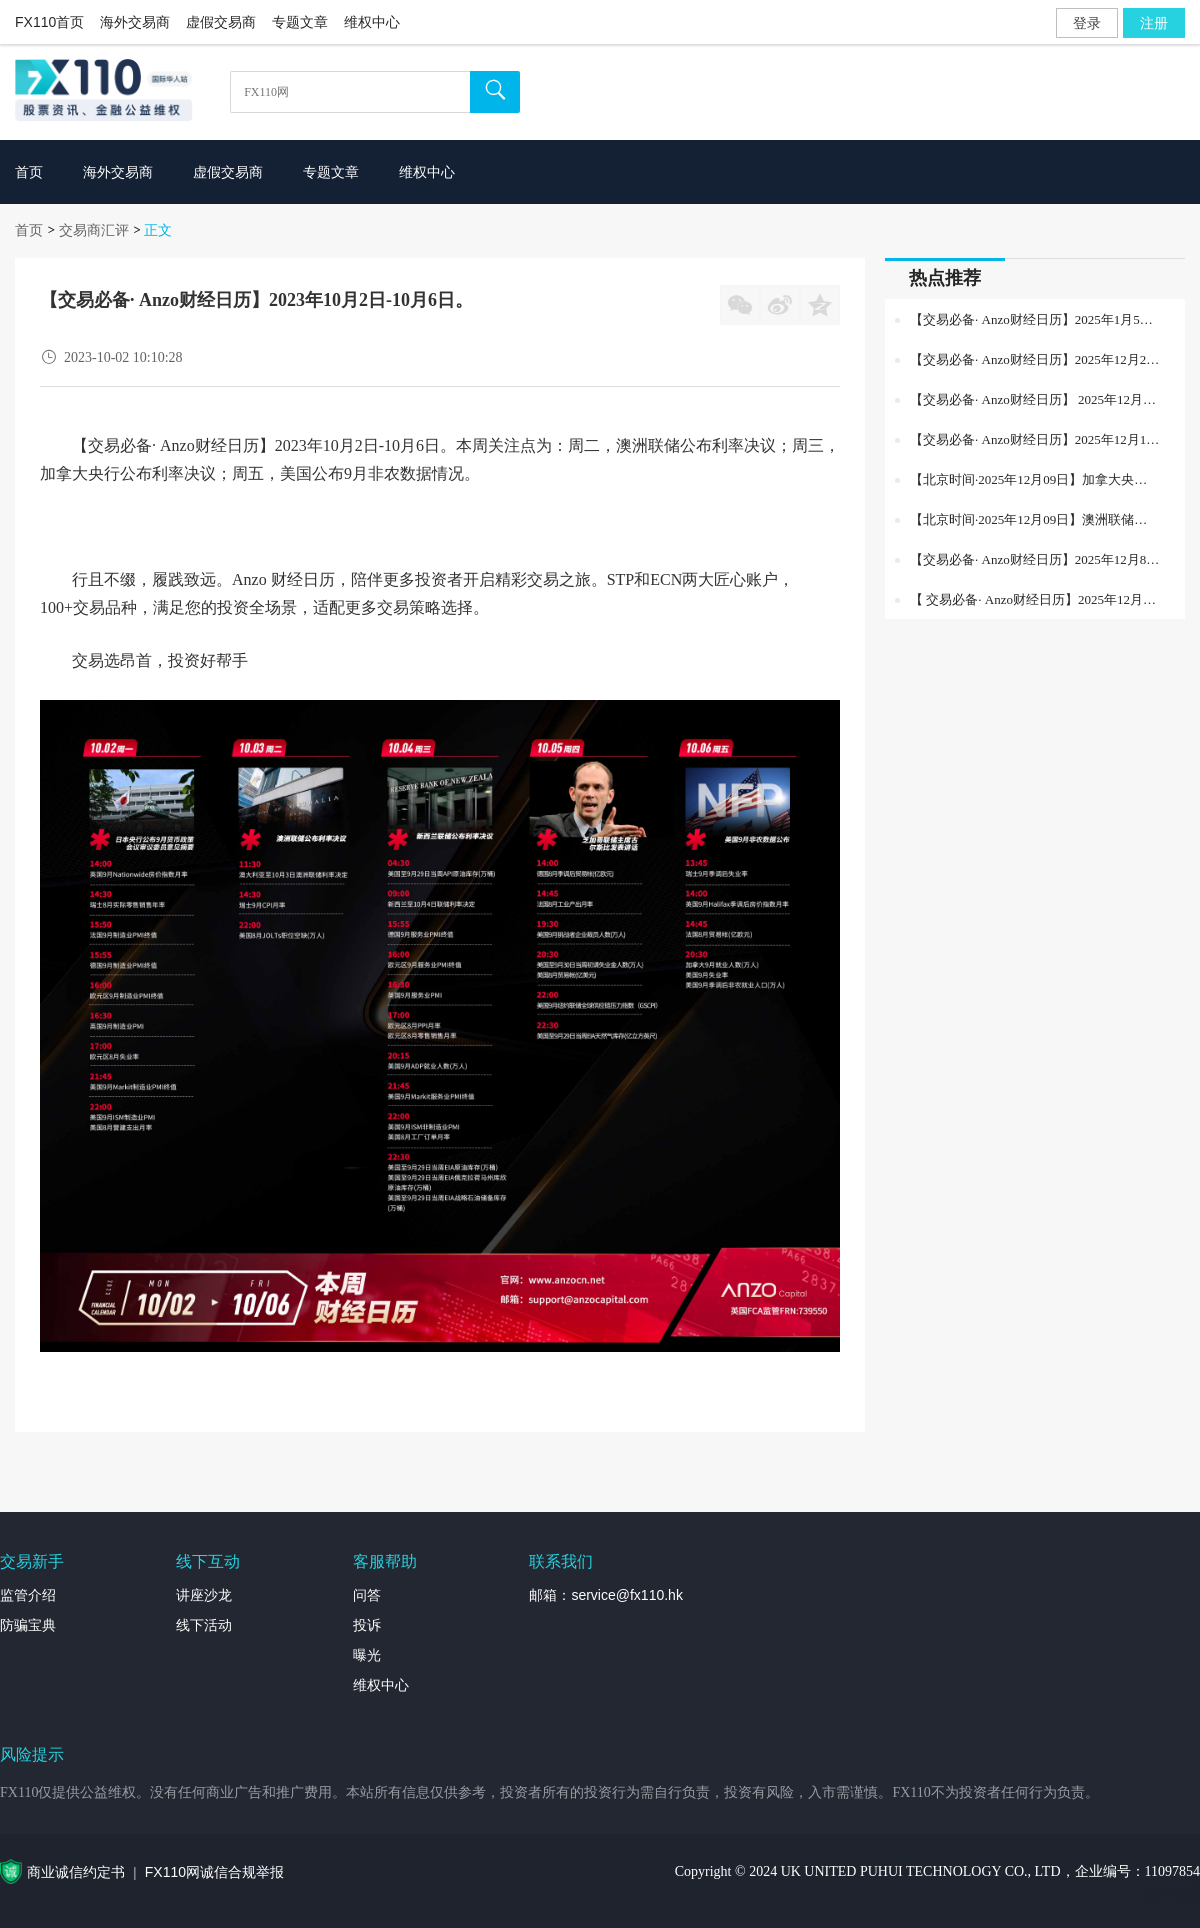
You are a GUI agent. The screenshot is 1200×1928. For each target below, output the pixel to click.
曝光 (367, 1655)
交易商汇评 (94, 230)
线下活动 (204, 1625)
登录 (1087, 23)
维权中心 (372, 22)
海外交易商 (135, 22)
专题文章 (300, 22)
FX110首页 (49, 22)
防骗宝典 (28, 1625)
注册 (1154, 23)
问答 (367, 1595)
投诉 (367, 1625)
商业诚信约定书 (76, 1872)
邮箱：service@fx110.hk (605, 1595)
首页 (29, 230)
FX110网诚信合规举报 (214, 1872)
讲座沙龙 (204, 1595)
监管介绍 (28, 1595)
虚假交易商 (221, 22)
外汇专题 (1172, 1893)
